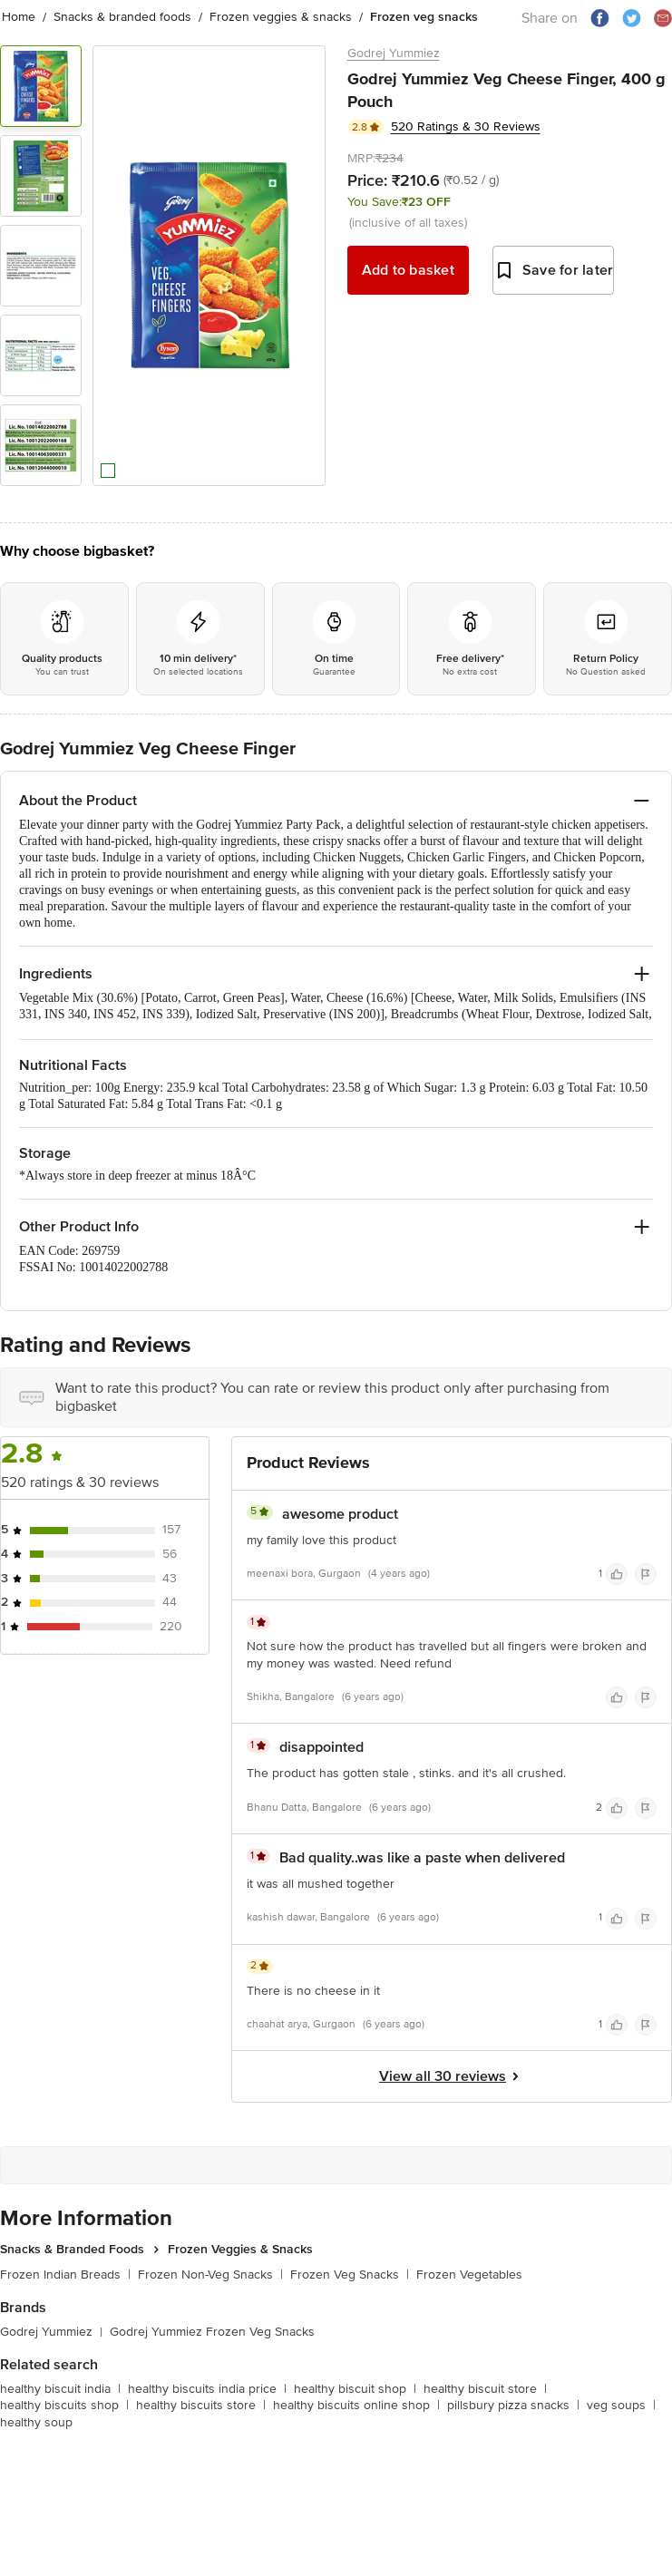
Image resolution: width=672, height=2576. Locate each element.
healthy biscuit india (60, 2388)
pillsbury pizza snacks (513, 2405)
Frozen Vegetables (469, 2274)
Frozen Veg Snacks (349, 2274)
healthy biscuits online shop (356, 2405)
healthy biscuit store (485, 2388)
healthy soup (36, 2422)
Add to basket (408, 270)
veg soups (621, 2405)
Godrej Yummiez (393, 53)
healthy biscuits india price (207, 2388)
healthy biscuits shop (64, 2405)
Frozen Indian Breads (65, 2274)
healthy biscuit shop (355, 2388)
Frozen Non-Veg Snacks (210, 2274)
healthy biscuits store (201, 2405)
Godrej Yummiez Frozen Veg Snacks (212, 2331)
